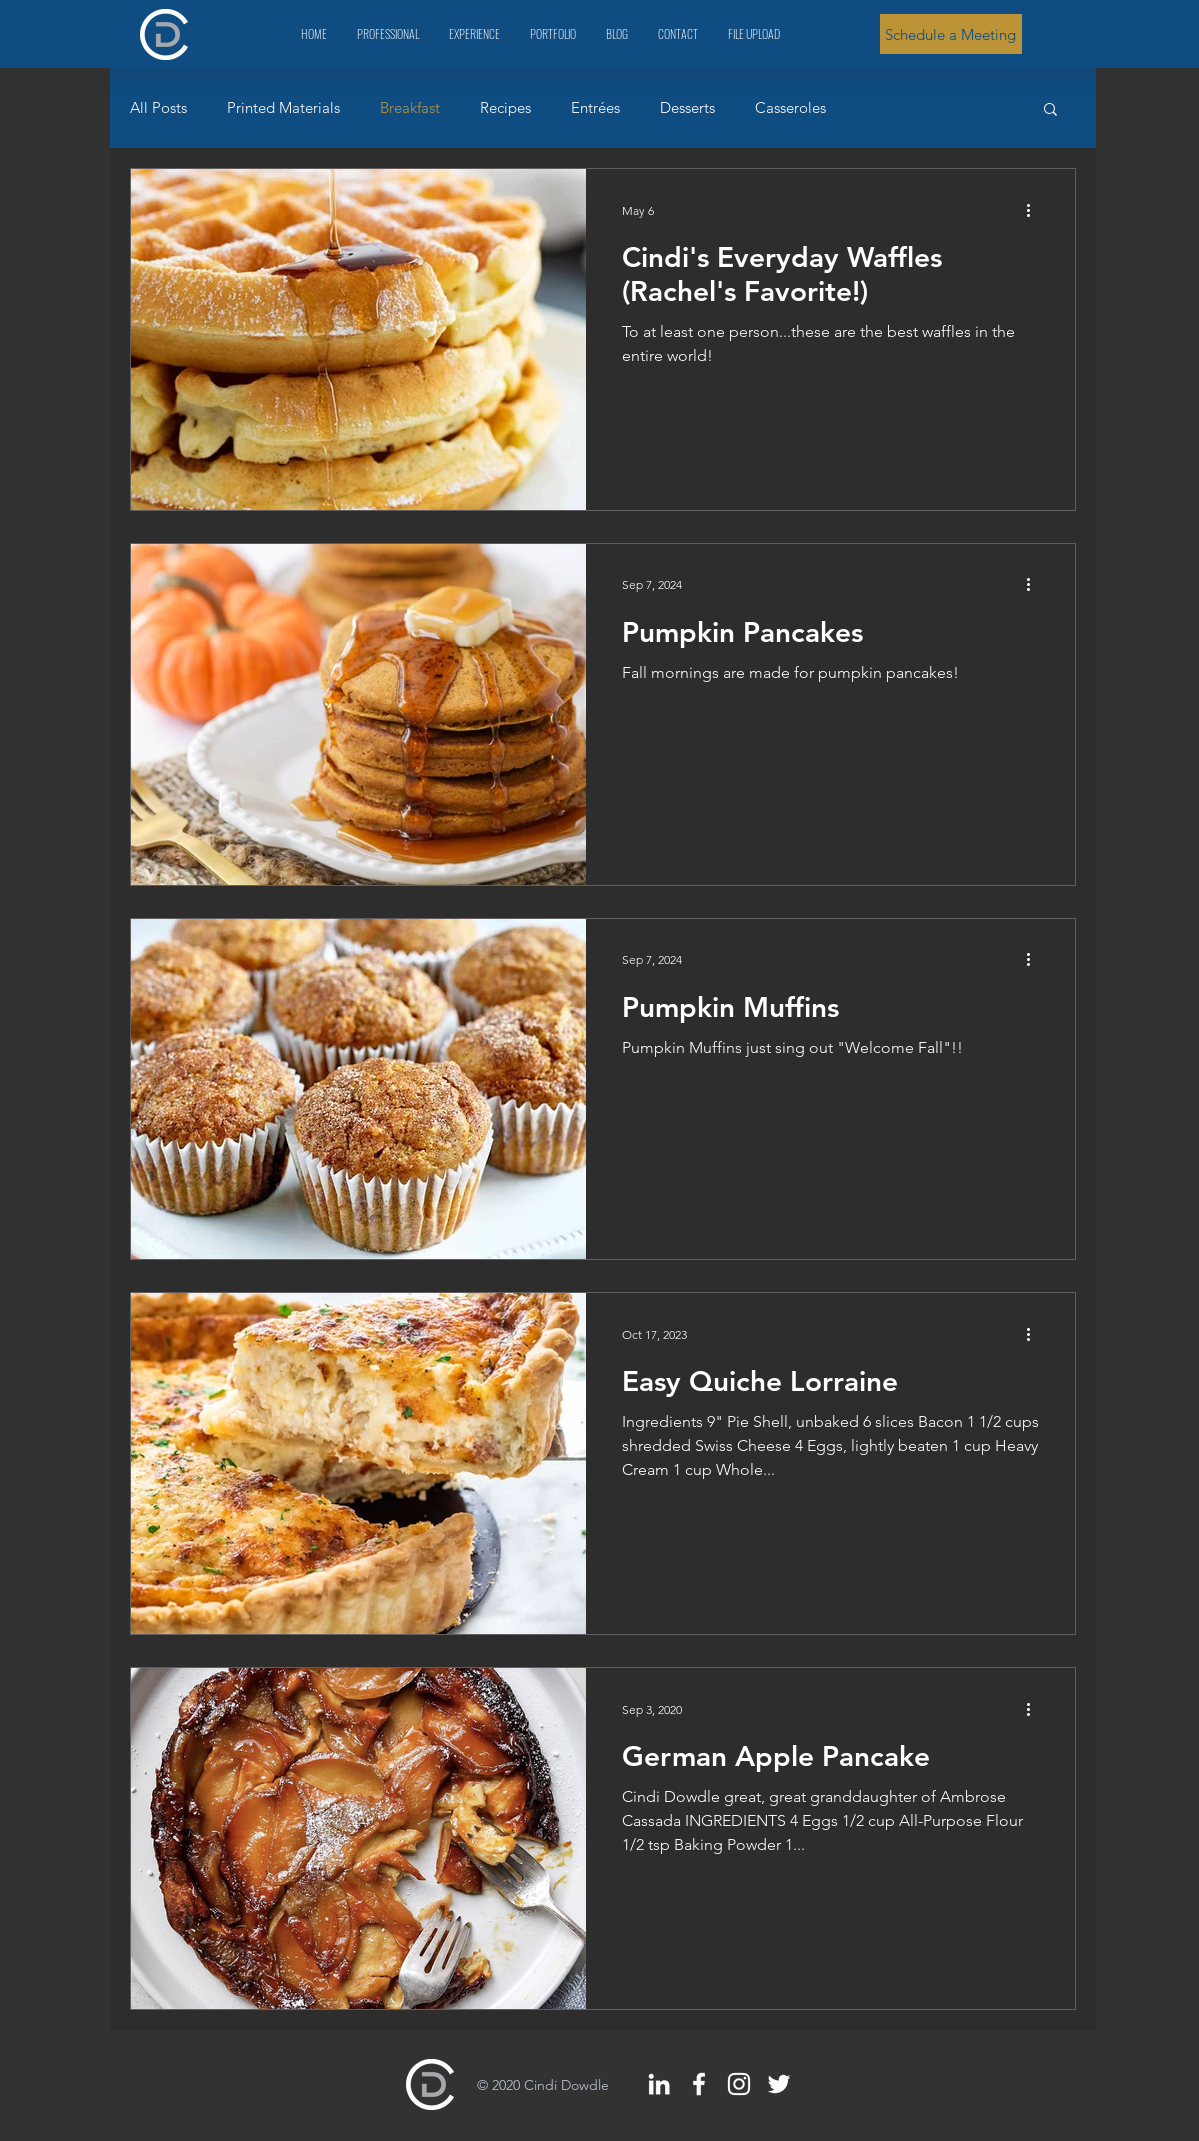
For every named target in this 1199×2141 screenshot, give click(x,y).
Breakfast (410, 108)
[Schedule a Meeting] (951, 34)
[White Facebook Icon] (699, 2084)
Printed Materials (283, 108)
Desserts (687, 108)
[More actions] (1036, 210)
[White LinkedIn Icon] (659, 2084)
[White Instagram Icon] (739, 2084)
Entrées (595, 108)
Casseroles (790, 108)
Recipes (505, 108)
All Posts (158, 108)
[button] (1050, 110)
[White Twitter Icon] (779, 2084)
